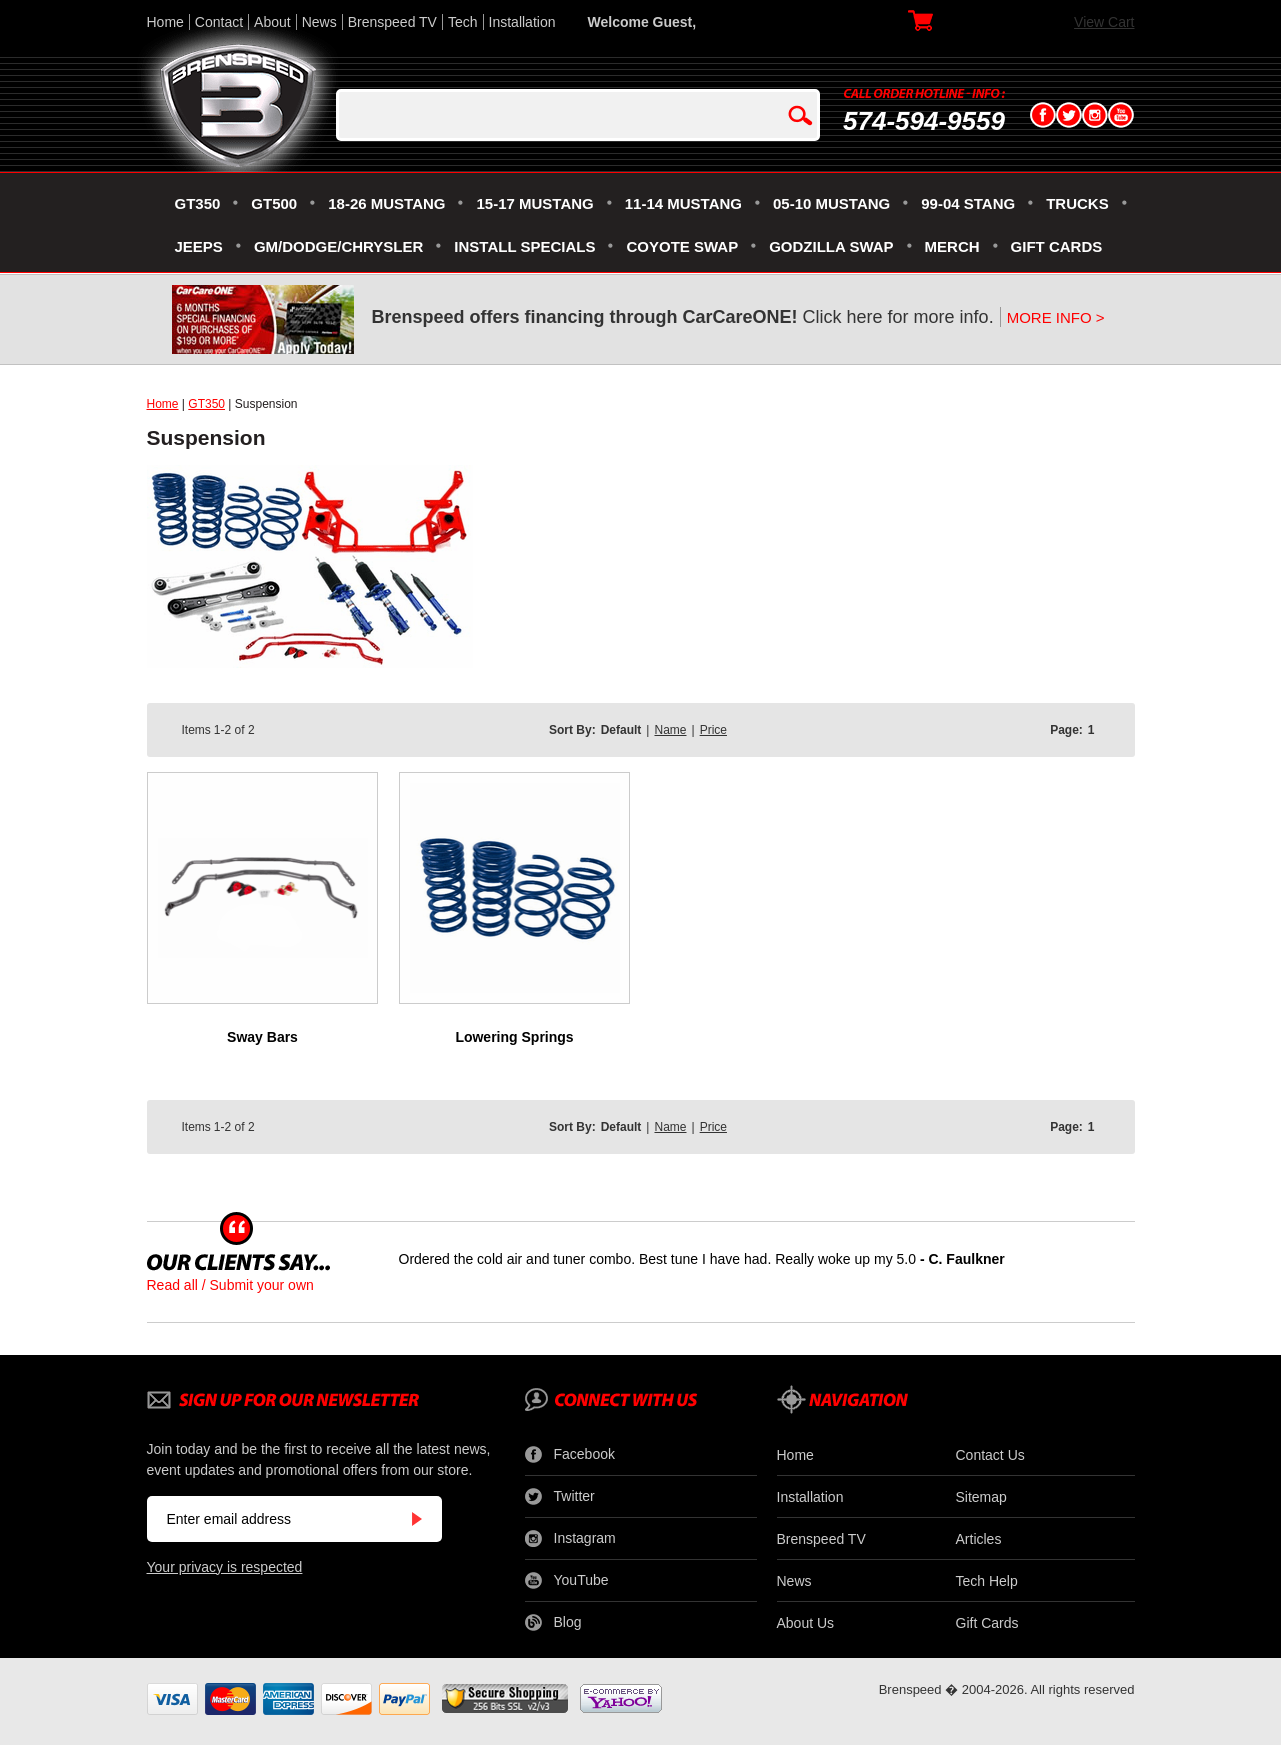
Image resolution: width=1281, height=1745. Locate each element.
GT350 (206, 404)
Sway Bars (262, 1037)
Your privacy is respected (225, 1567)
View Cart (1104, 22)
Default (621, 730)
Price (713, 730)
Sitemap (981, 1497)
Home (165, 22)
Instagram (570, 1539)
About (272, 22)
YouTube (567, 1581)
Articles (979, 1539)
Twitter (560, 1497)
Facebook (570, 1455)
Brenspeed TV (392, 22)
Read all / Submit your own (230, 1285)
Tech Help (987, 1581)
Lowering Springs (514, 1037)
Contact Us (990, 1455)
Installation (522, 22)
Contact (219, 22)
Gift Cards (987, 1623)
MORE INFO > (1056, 317)
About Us (806, 1623)
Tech (463, 22)
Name (670, 730)
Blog (553, 1623)
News (319, 22)
